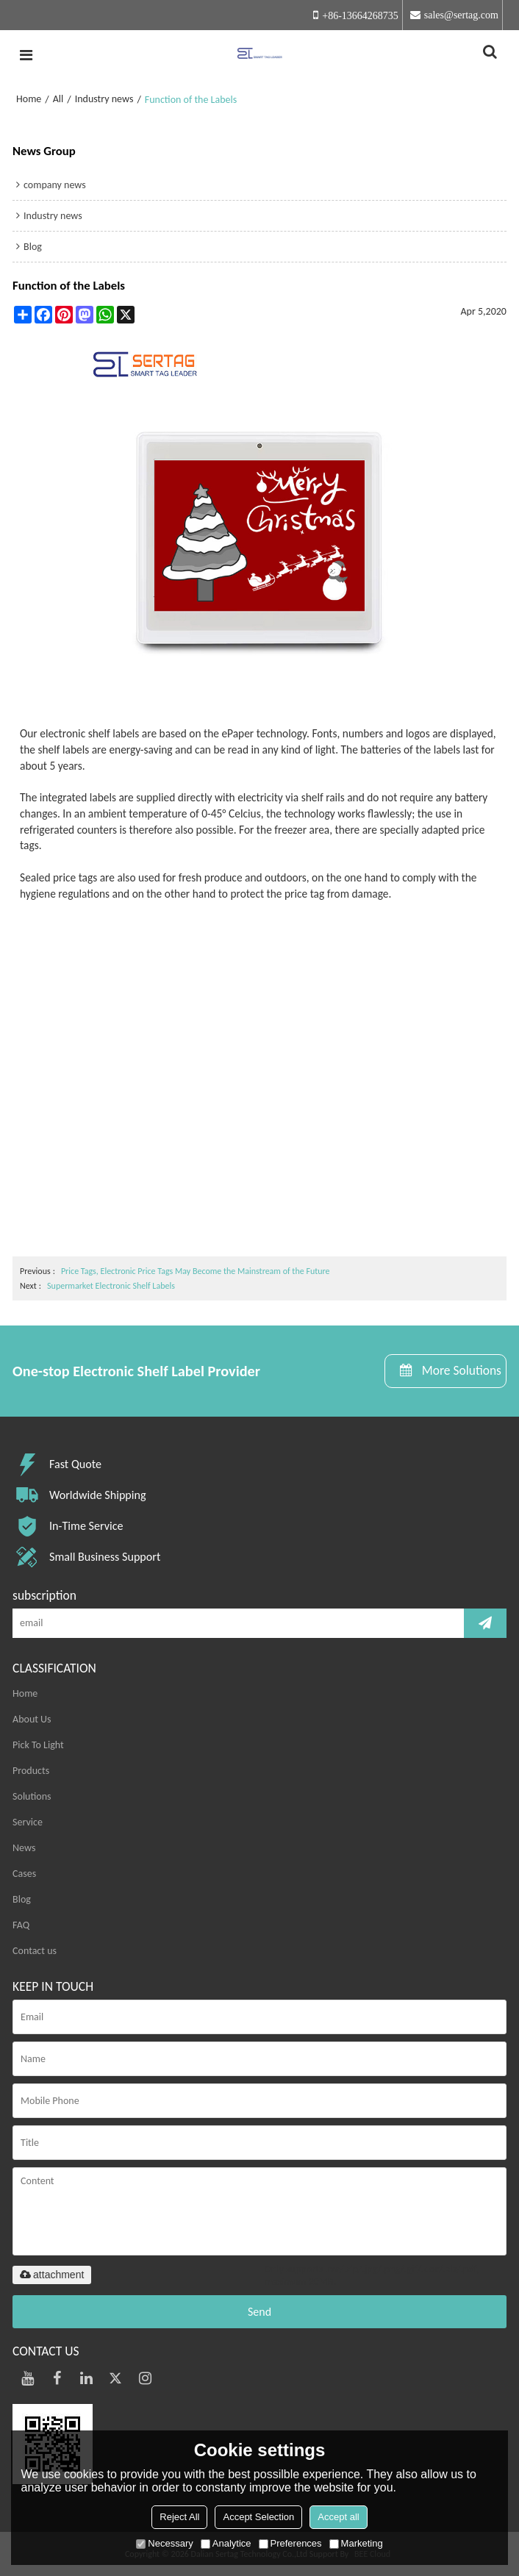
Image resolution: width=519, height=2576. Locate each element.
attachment (52, 2274)
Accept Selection (258, 2516)
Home (28, 99)
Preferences (290, 2543)
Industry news (104, 99)
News (23, 1848)
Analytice (226, 2543)
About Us (31, 1719)
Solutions (31, 1796)
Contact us (34, 1950)
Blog (21, 1899)
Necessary (164, 2543)
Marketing (356, 2543)
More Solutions (461, 1370)
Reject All (179, 2516)
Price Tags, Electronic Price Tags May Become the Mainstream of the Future (195, 1271)
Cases (24, 1873)
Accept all (338, 2516)
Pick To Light (38, 1745)
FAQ (20, 1925)
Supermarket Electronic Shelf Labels (111, 1286)
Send (259, 2312)
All (58, 99)
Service (27, 1822)
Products (30, 1770)
